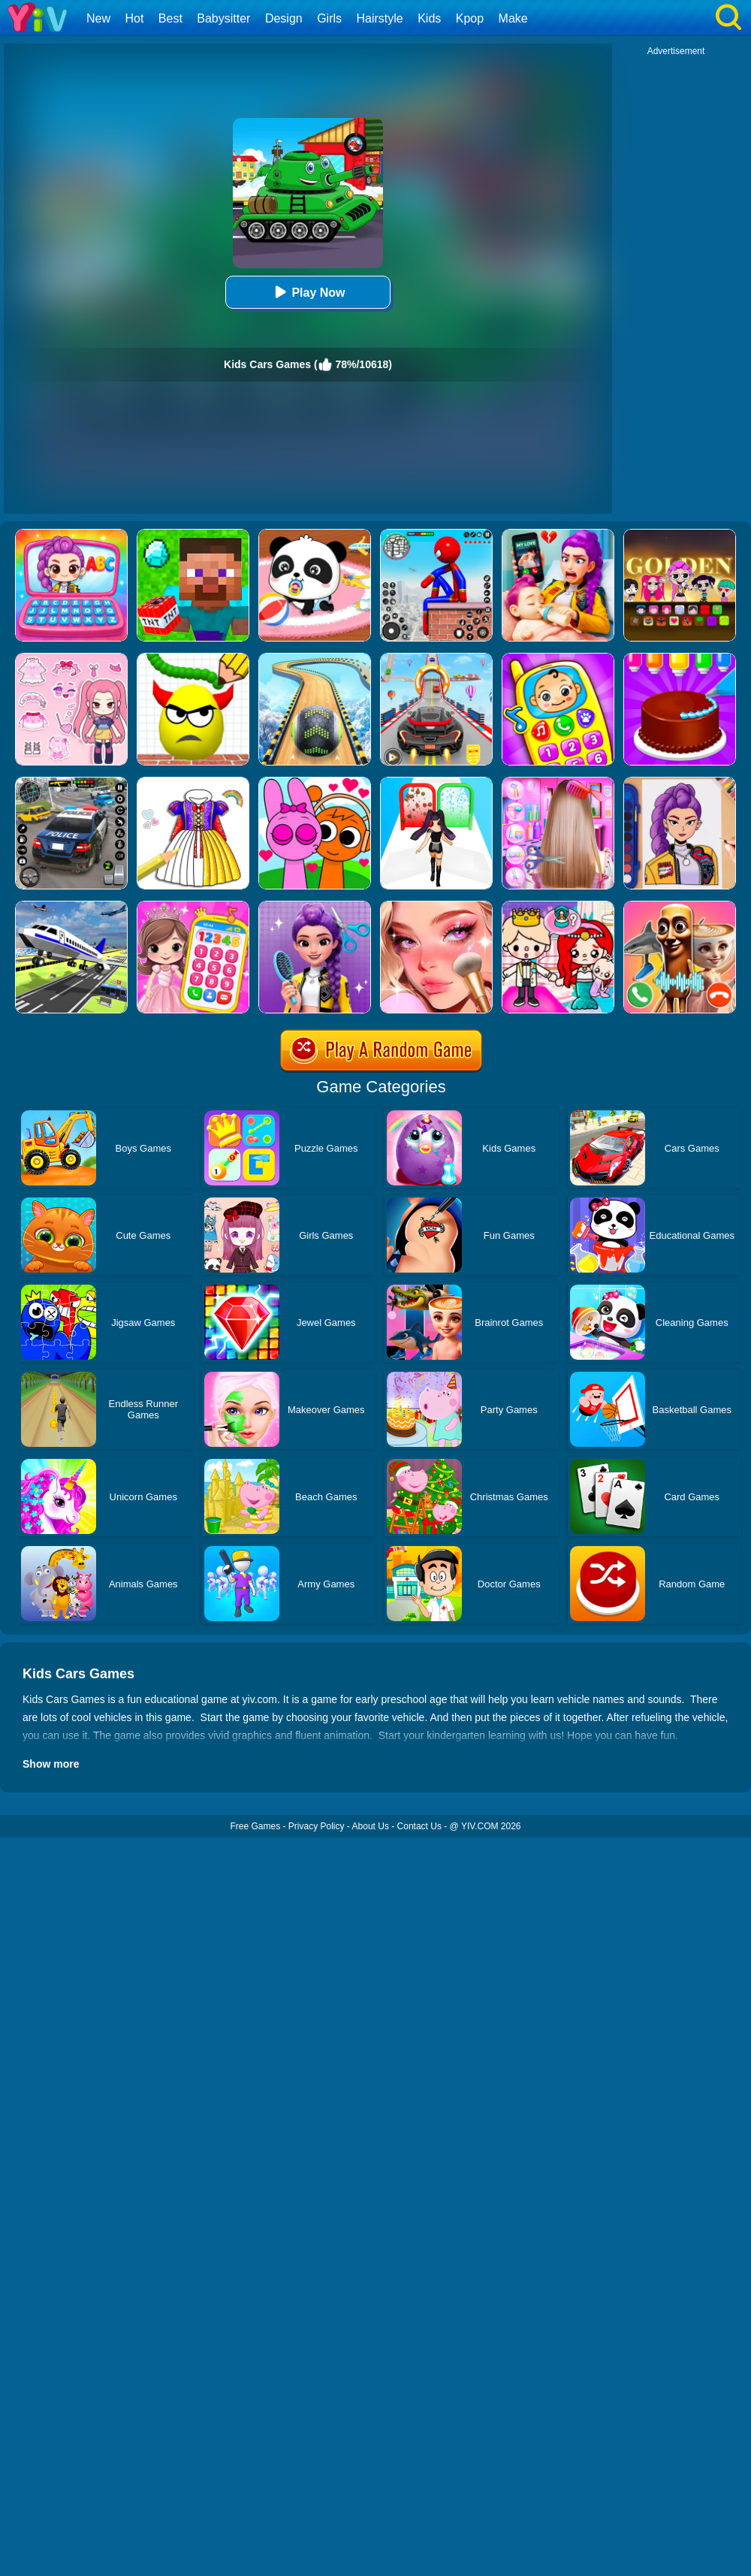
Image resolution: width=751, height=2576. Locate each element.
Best (170, 18)
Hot (134, 18)
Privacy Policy (316, 1826)
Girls (329, 18)
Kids (429, 18)
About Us (370, 1826)
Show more (51, 1764)
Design (284, 18)
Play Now (307, 291)
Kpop (470, 18)
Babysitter (223, 18)
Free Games (255, 1826)
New (98, 18)
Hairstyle (380, 18)
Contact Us (419, 1826)
